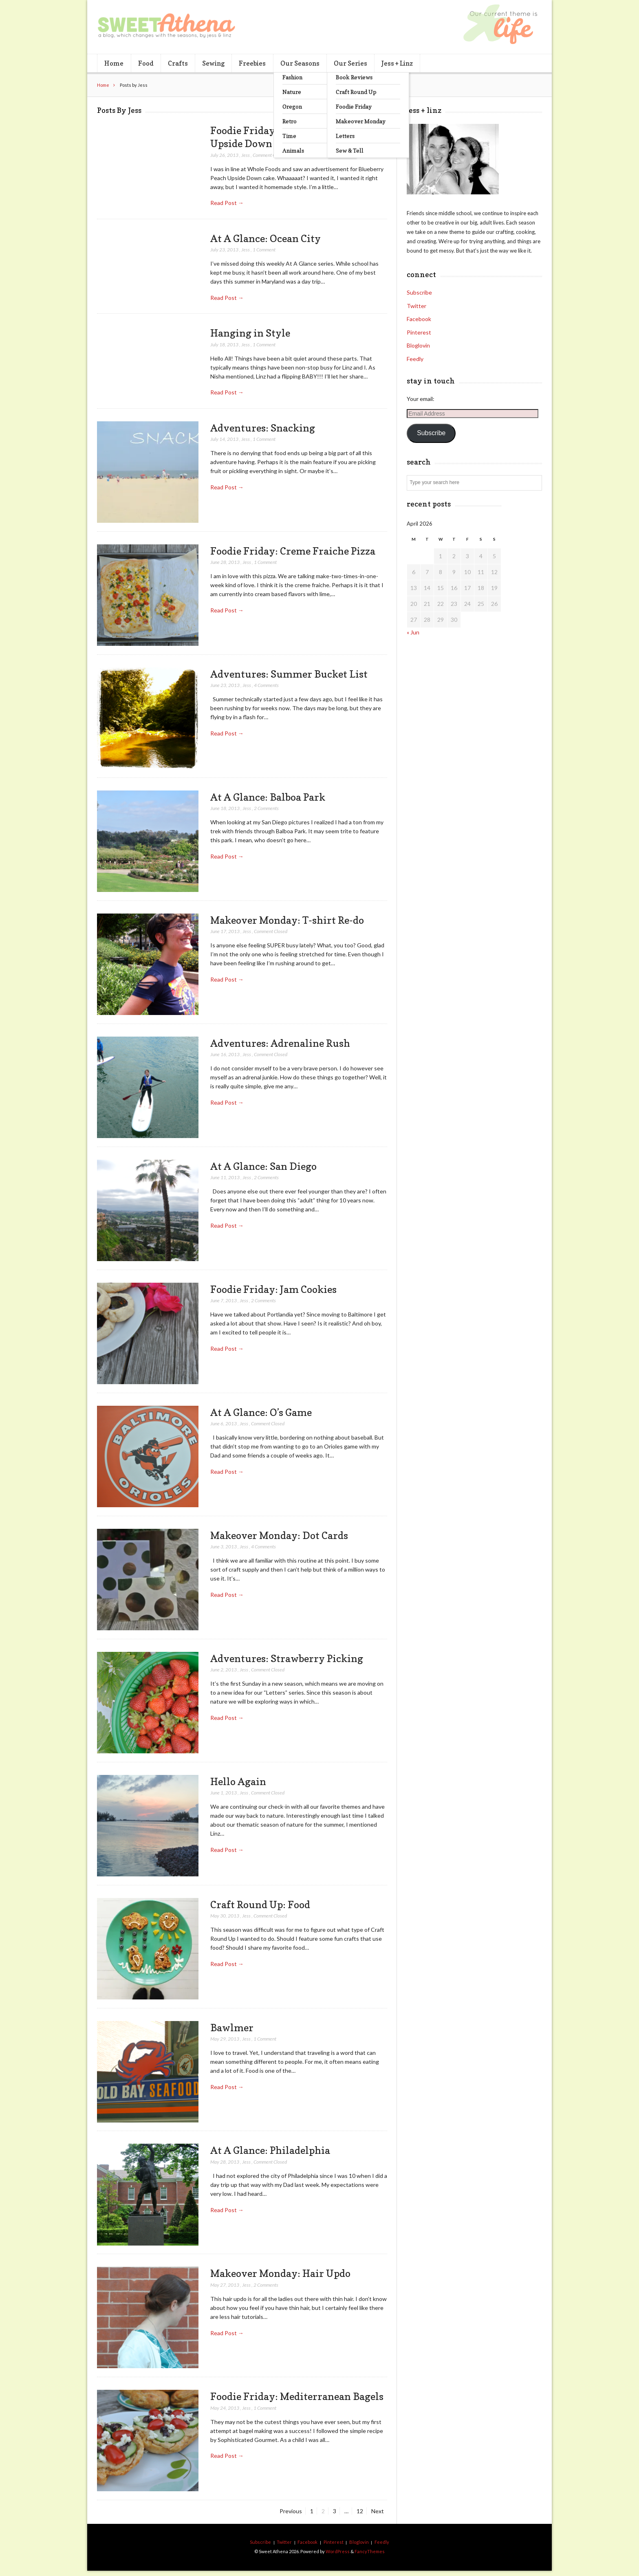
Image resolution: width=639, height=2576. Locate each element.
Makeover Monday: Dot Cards (279, 1535)
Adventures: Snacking (262, 428)
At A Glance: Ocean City (265, 238)
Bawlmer (231, 2027)
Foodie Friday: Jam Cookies (273, 1289)
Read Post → (227, 202)
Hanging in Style (250, 333)
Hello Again (238, 1781)
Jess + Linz (397, 63)
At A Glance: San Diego (263, 1166)
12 (361, 2511)
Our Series (350, 63)
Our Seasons (300, 63)
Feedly (415, 358)
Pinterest (419, 332)
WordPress (338, 2551)
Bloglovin (418, 345)
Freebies (252, 63)
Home (113, 63)
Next (377, 2511)
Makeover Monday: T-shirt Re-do (287, 920)
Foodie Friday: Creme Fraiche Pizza (292, 551)
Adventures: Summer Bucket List (289, 674)
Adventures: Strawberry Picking (286, 1658)
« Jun (413, 632)
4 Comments (266, 685)
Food (146, 63)
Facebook (419, 318)
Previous (291, 2511)
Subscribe (419, 292)
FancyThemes (370, 2551)
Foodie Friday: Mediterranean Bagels (296, 2396)
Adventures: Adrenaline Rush (280, 1043)
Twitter (416, 305)
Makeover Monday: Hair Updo (280, 2273)
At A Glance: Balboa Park (267, 797)
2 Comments (266, 808)
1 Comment (264, 250)
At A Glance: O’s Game (261, 1412)
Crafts (178, 63)
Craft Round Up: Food (260, 1904)
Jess (245, 155)
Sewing (213, 63)
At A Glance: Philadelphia (270, 2150)
